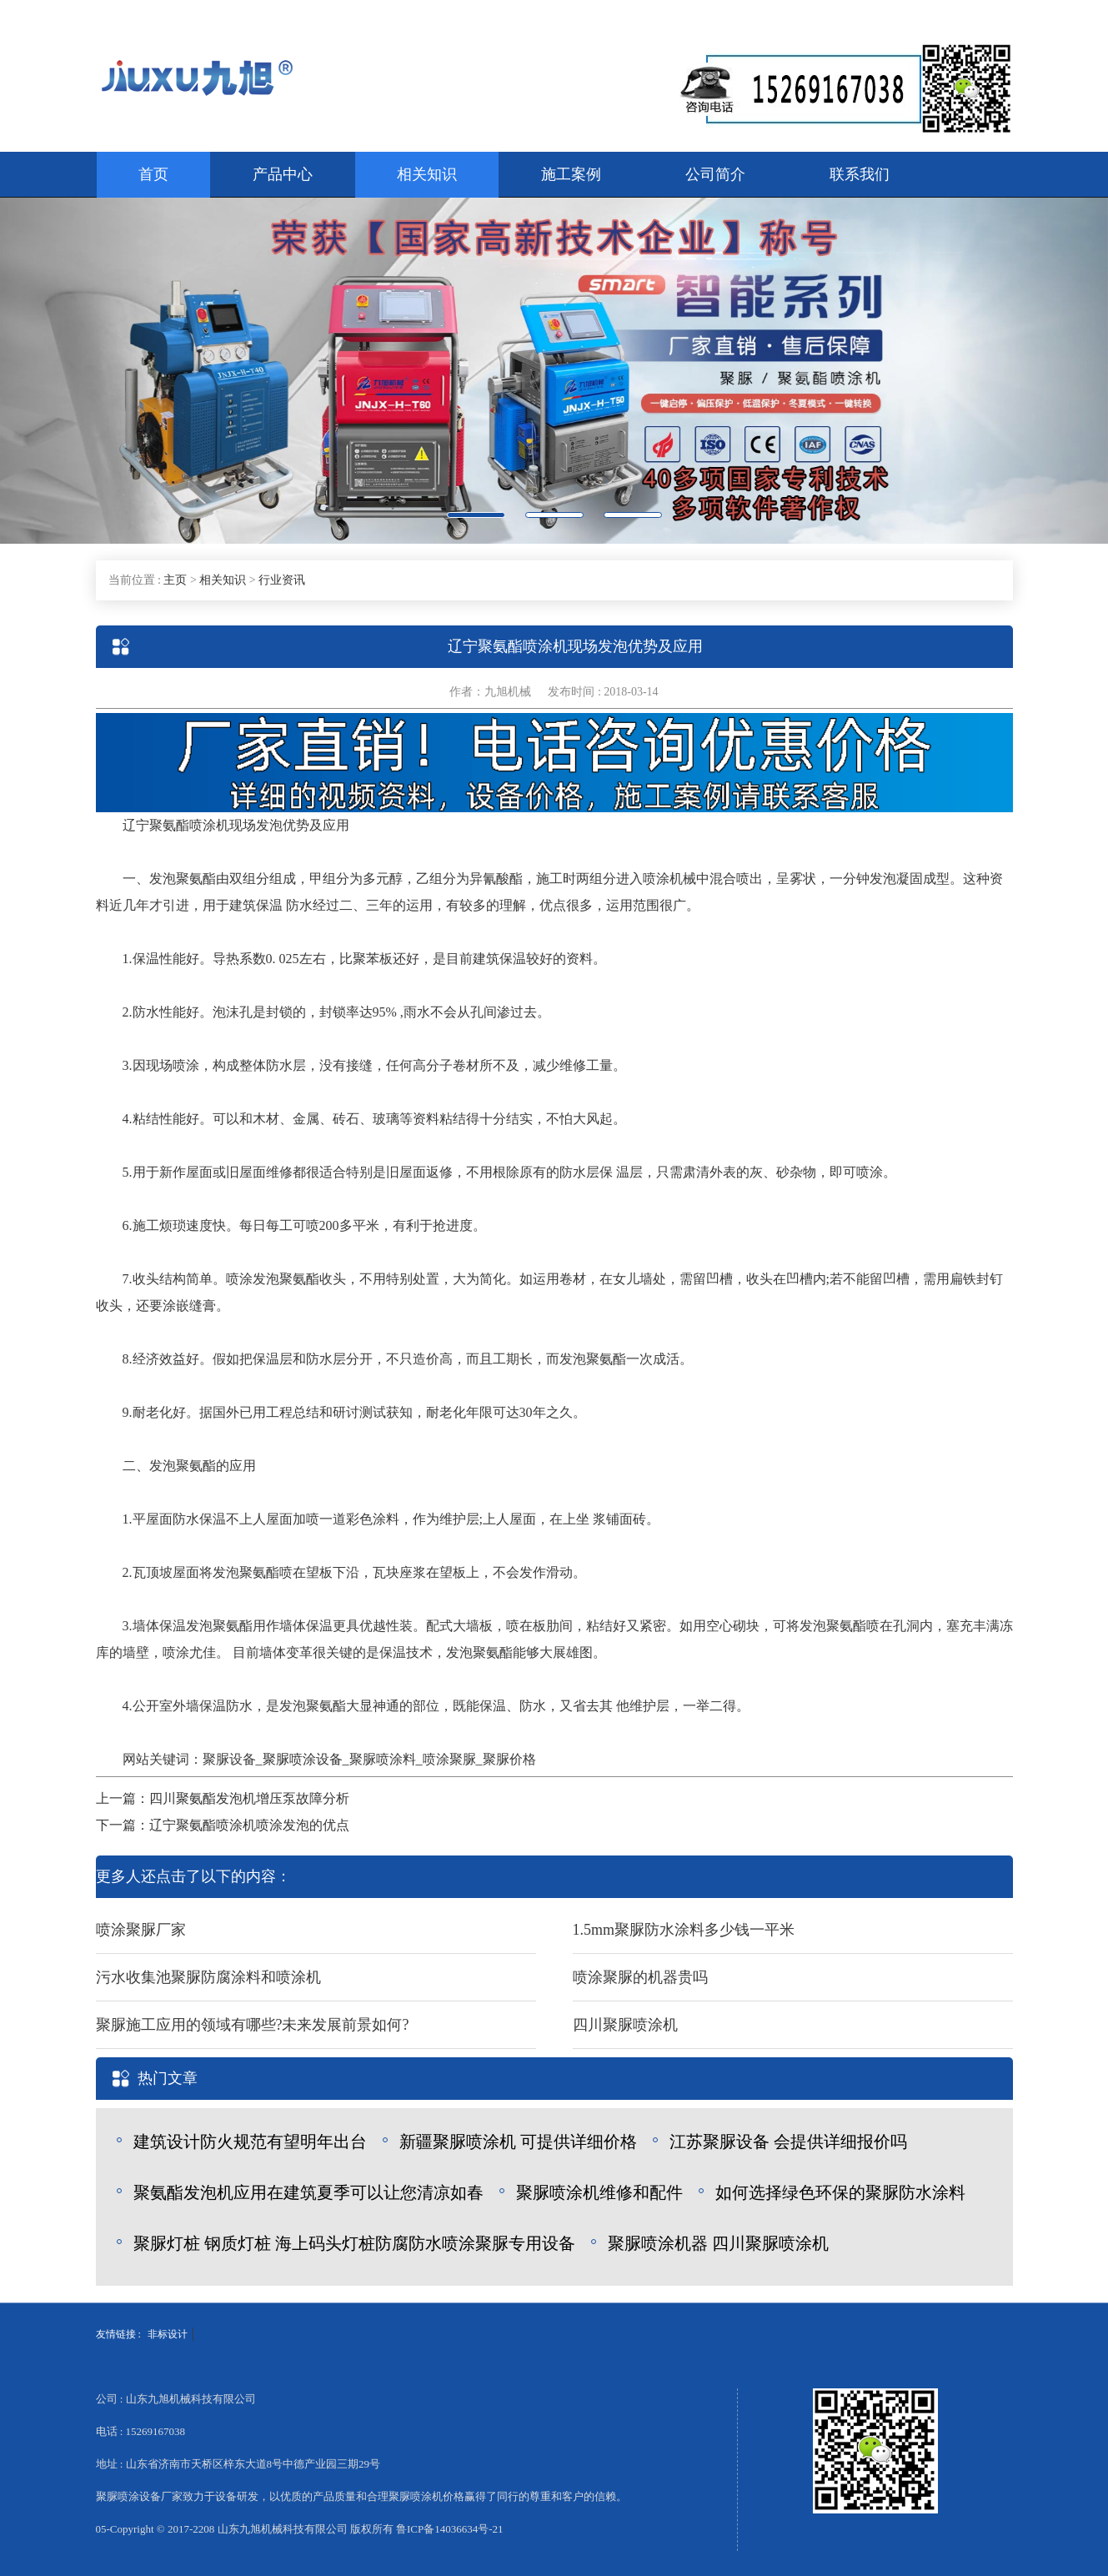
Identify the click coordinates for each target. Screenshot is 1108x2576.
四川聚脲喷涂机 (625, 2024)
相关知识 (427, 174)
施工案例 (571, 174)
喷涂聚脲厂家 (141, 1929)
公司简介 (715, 174)
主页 (175, 580)
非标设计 (168, 2334)
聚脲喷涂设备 (303, 1759)
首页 (153, 174)
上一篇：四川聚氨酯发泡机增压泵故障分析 (222, 1798)
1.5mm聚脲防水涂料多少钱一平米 (684, 1929)
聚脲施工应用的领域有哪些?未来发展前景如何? (252, 2024)
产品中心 (283, 174)
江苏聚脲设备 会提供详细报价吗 (788, 2141)
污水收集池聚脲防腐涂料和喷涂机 (208, 1977)
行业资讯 (281, 580)
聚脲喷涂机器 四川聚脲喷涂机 (718, 2243)
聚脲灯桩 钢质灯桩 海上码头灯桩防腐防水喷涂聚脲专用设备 (354, 2243)
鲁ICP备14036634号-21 (450, 2529)
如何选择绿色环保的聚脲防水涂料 (840, 2192)
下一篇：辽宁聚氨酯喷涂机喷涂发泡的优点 (222, 1825)
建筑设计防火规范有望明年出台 (250, 2141)
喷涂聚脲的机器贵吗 (640, 1977)
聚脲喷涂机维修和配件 (599, 2192)
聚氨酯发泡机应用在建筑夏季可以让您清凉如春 (308, 2192)
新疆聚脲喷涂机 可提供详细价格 (518, 2141)
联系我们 (860, 174)
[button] (83, 371)
